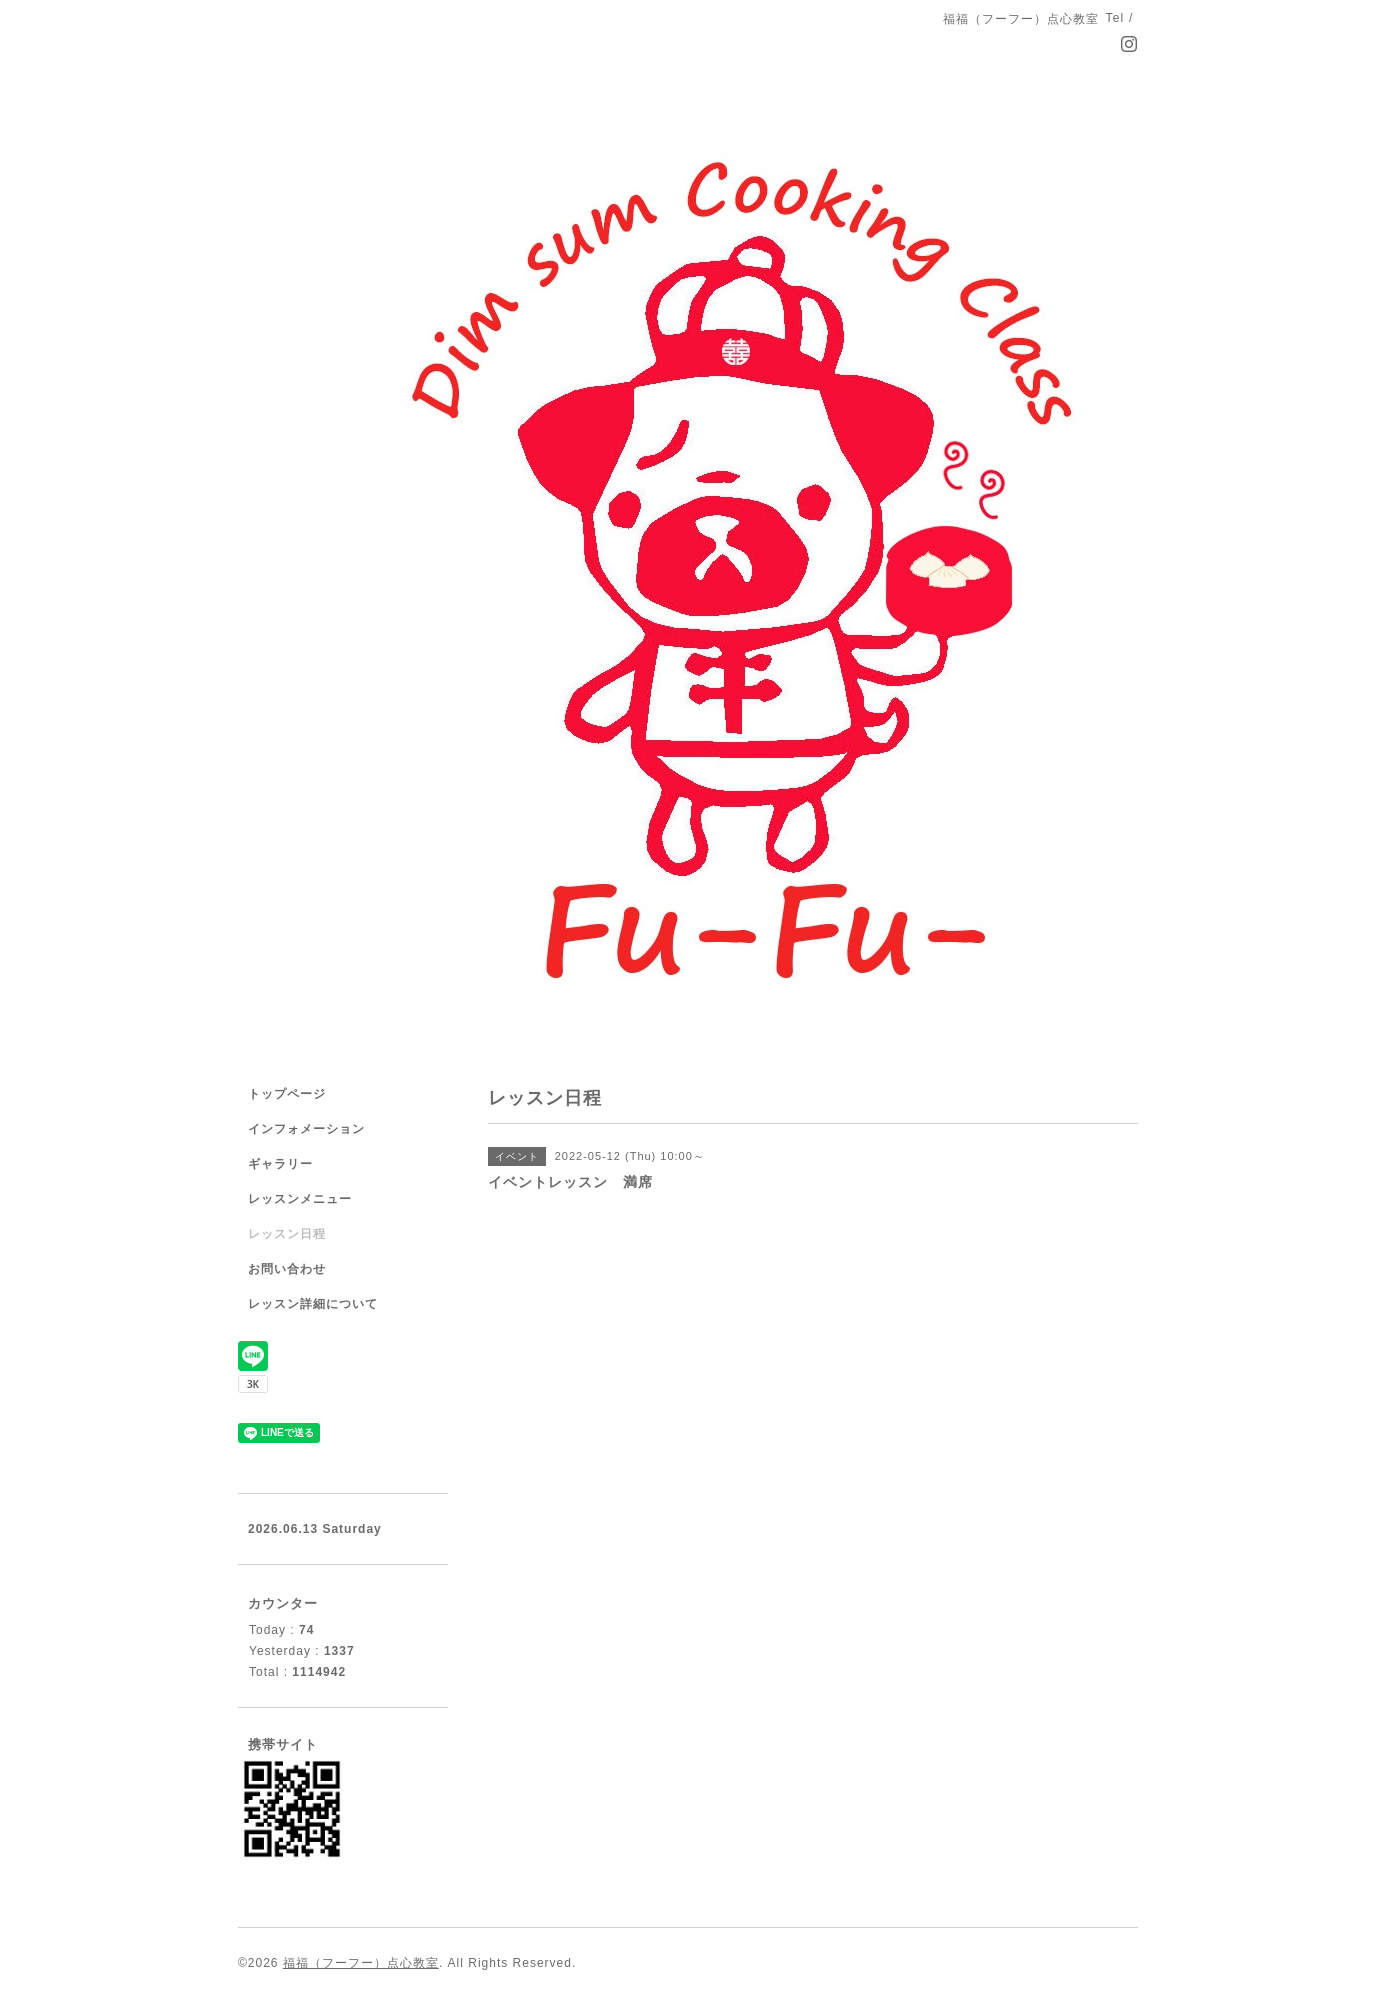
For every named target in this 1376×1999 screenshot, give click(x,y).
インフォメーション (306, 1129)
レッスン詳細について (313, 1304)
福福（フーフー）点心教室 (361, 1963)
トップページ (287, 1094)
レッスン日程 (287, 1234)
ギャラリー (280, 1164)
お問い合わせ (287, 1269)
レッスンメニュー (300, 1199)
